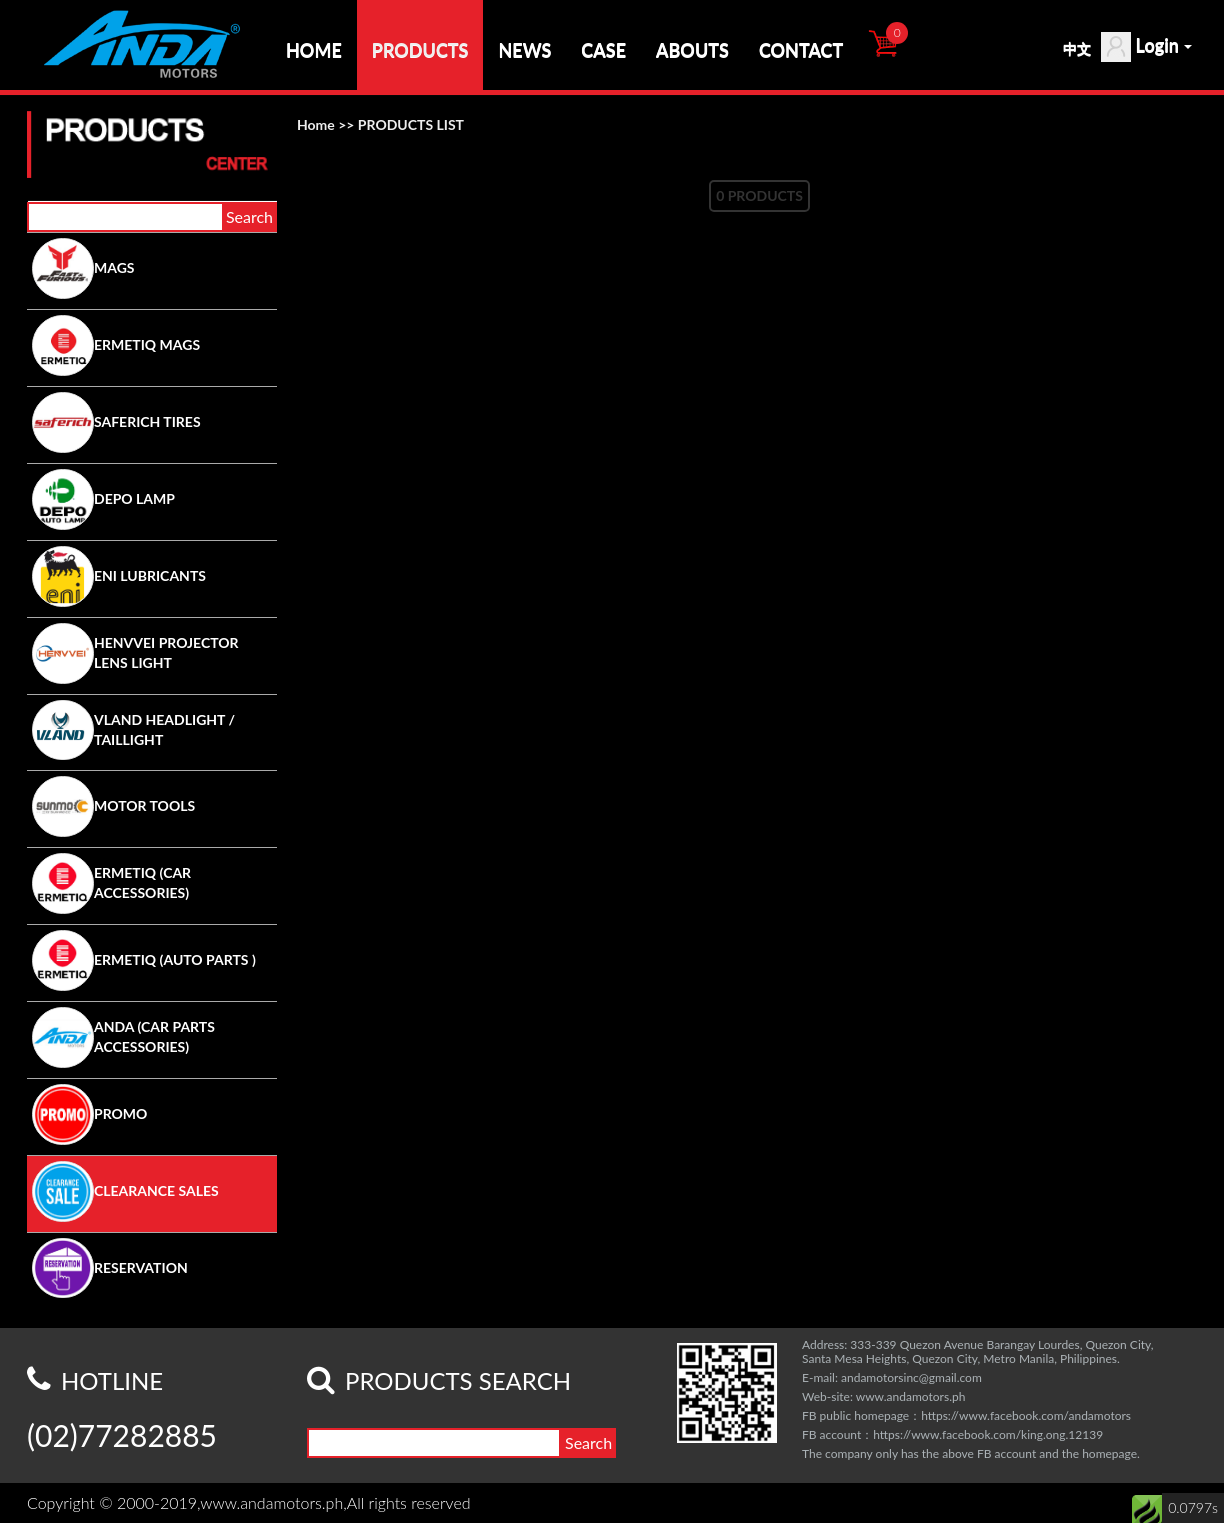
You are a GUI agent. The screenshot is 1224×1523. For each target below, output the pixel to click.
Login (1146, 47)
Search (249, 216)
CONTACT (801, 50)
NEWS (524, 50)
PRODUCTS (420, 50)
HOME (314, 50)
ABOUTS (692, 50)
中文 (1077, 48)
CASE (603, 50)
